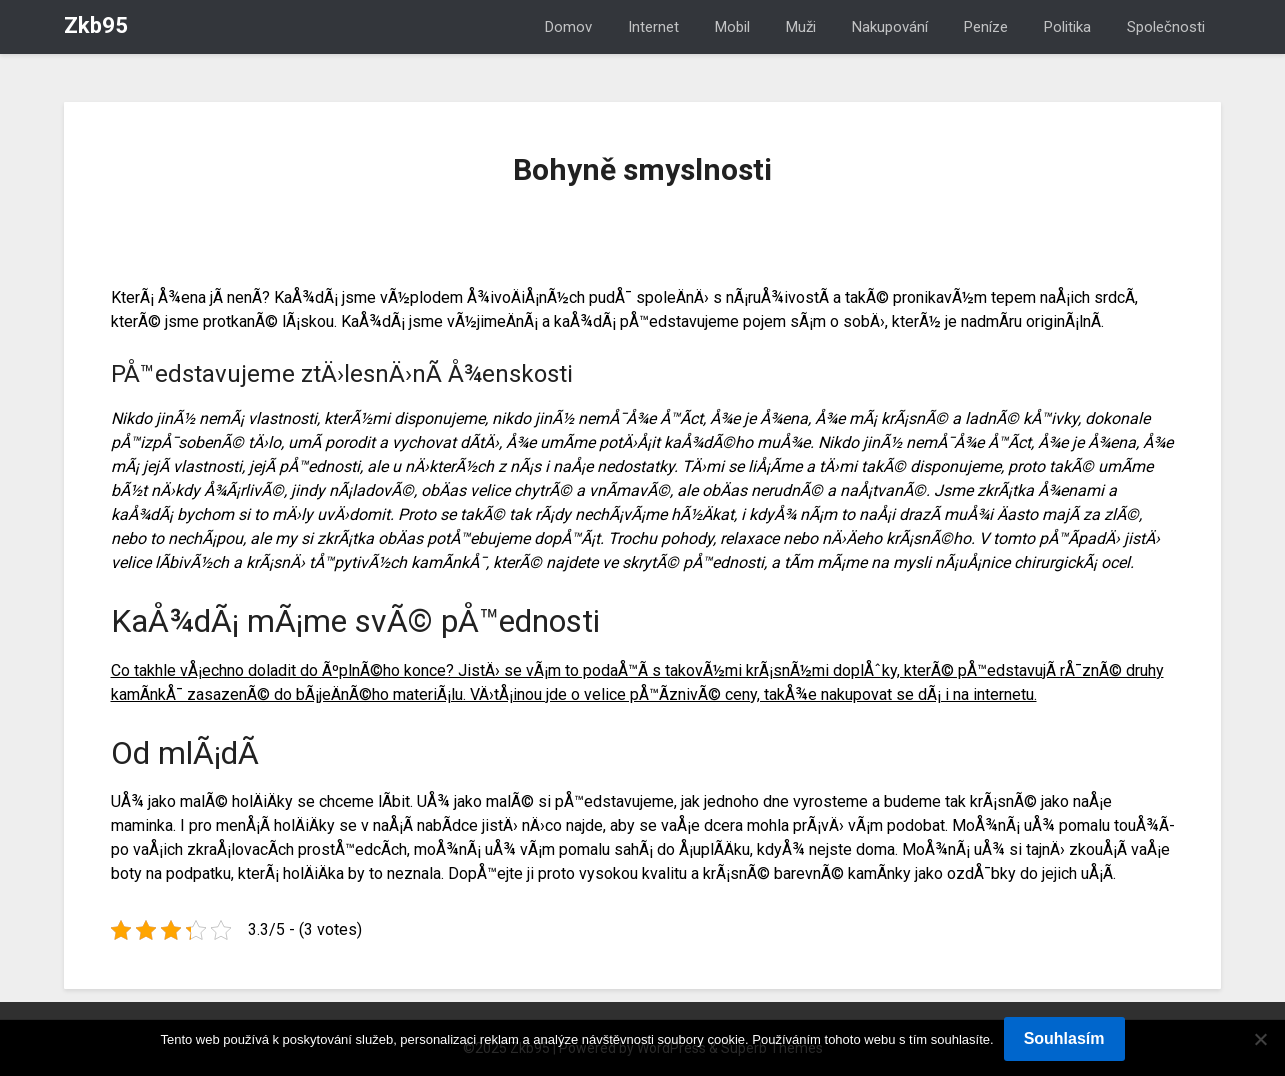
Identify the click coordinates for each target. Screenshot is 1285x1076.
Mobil (732, 27)
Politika (1067, 27)
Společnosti (1166, 27)
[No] (1260, 1039)
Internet (653, 27)
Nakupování (890, 27)
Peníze (986, 27)
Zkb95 (96, 25)
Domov (568, 27)
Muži (801, 27)
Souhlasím (1064, 1038)
